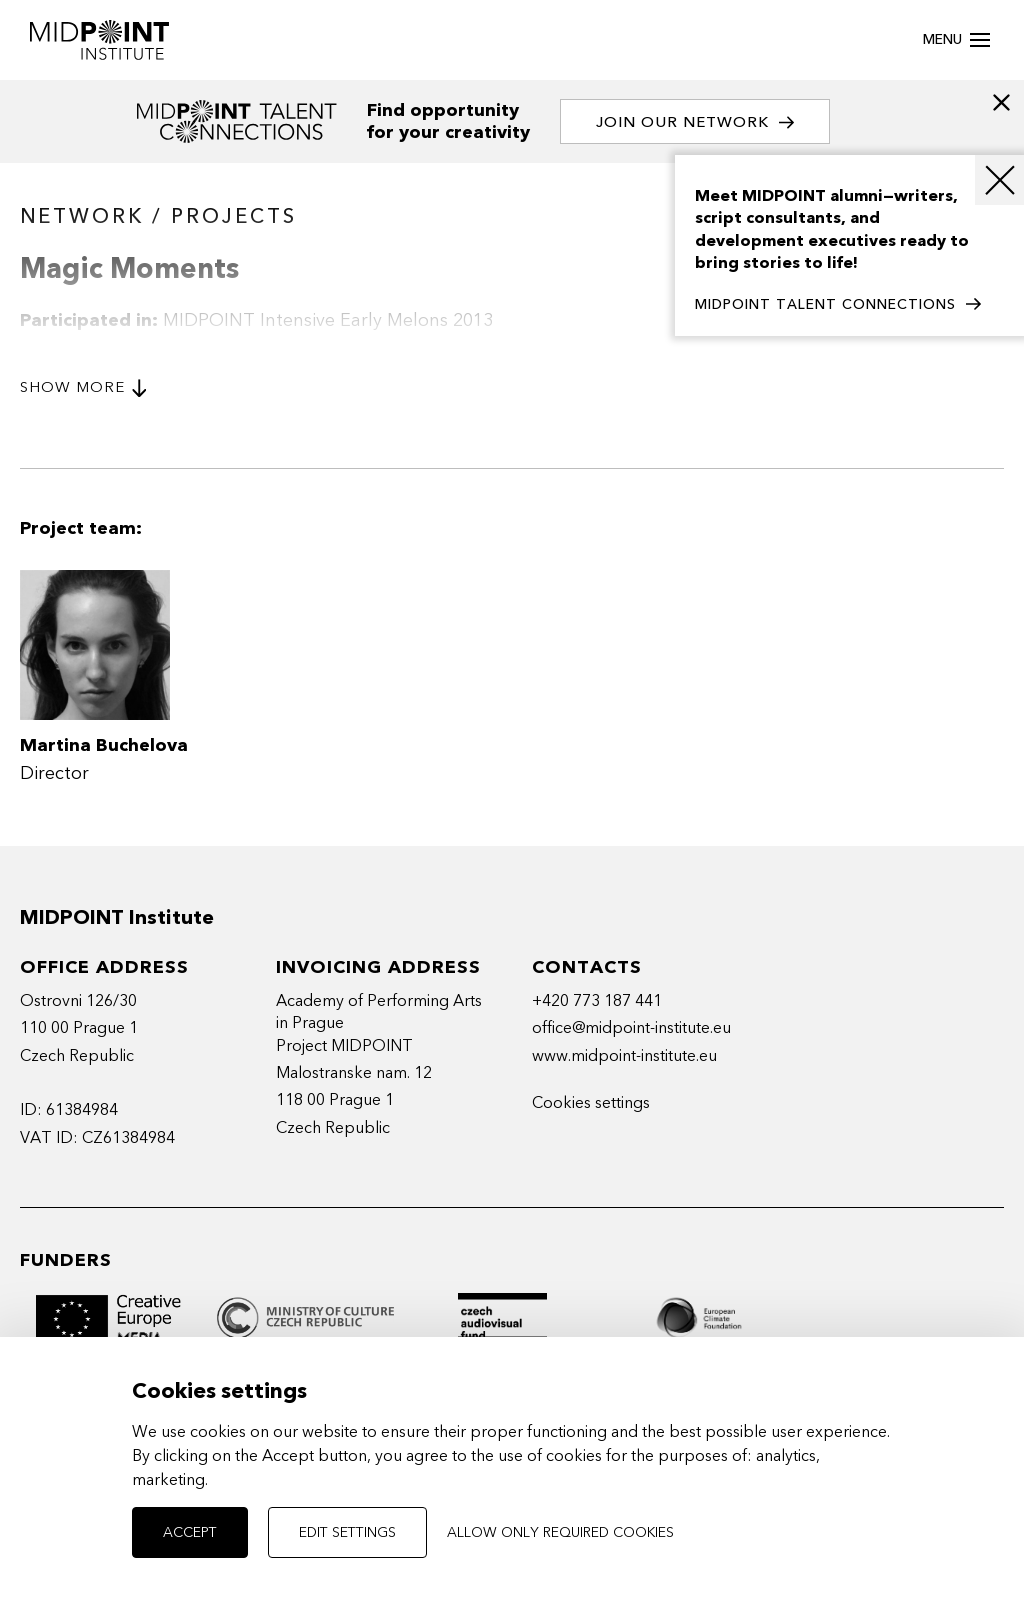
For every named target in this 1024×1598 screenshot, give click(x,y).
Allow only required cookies (560, 1532)
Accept (190, 1532)
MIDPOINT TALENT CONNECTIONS (838, 305)
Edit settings (347, 1532)
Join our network (695, 122)
